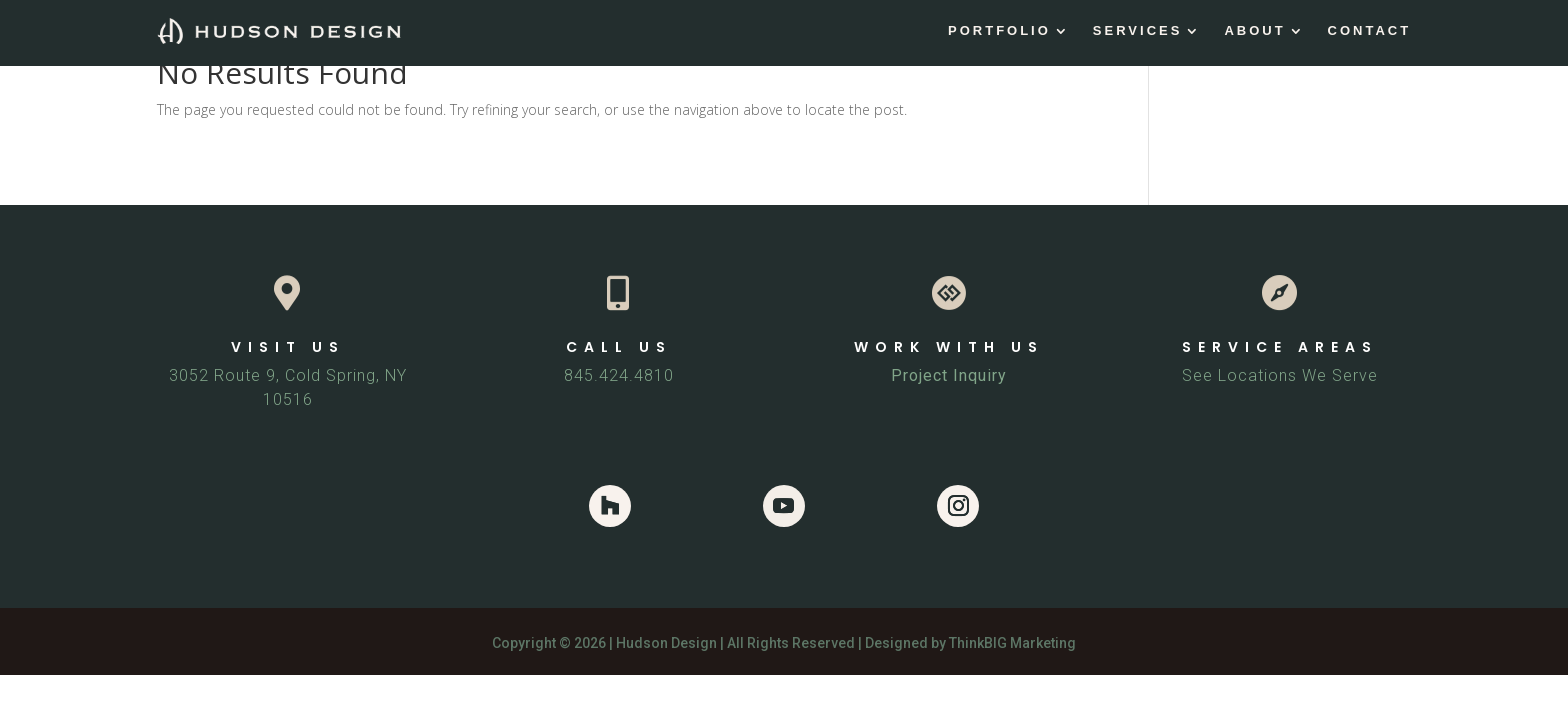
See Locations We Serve (1280, 375)
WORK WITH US (949, 347)
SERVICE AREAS (1280, 347)
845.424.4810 (619, 375)
